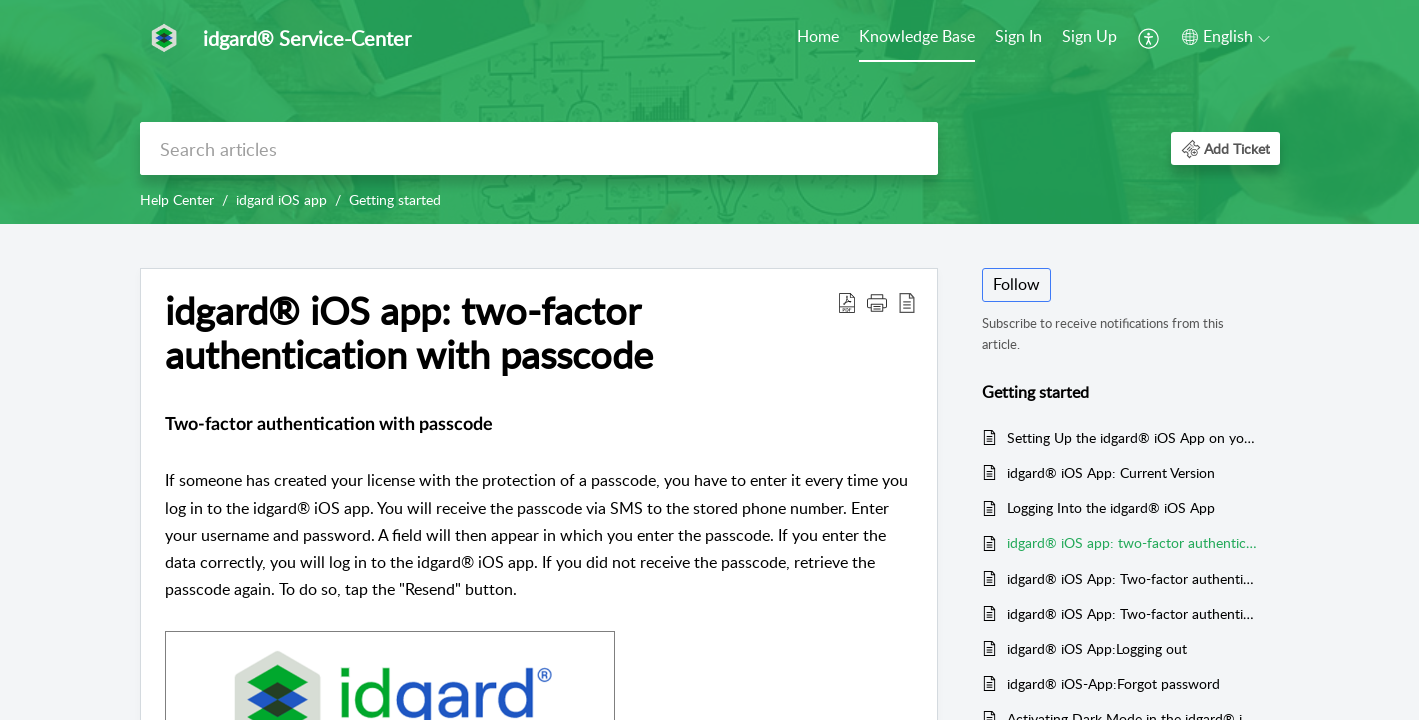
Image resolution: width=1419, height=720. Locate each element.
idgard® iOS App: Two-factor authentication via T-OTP (1133, 578)
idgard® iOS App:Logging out (1097, 648)
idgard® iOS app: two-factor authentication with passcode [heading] (409, 333)
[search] (539, 148)
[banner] (709, 112)
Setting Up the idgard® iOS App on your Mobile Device (1133, 437)
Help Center (177, 199)
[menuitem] (818, 38)
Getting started (395, 199)
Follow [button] (1016, 284)
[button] (1149, 38)
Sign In (1018, 36)
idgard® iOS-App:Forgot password (1113, 683)
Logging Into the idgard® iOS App (1111, 507)
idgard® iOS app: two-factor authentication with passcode (1133, 542)
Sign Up (1089, 36)
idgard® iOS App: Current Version (1111, 472)
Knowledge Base (917, 36)
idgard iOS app (281, 199)
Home (818, 36)
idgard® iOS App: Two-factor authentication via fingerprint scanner (1133, 613)
